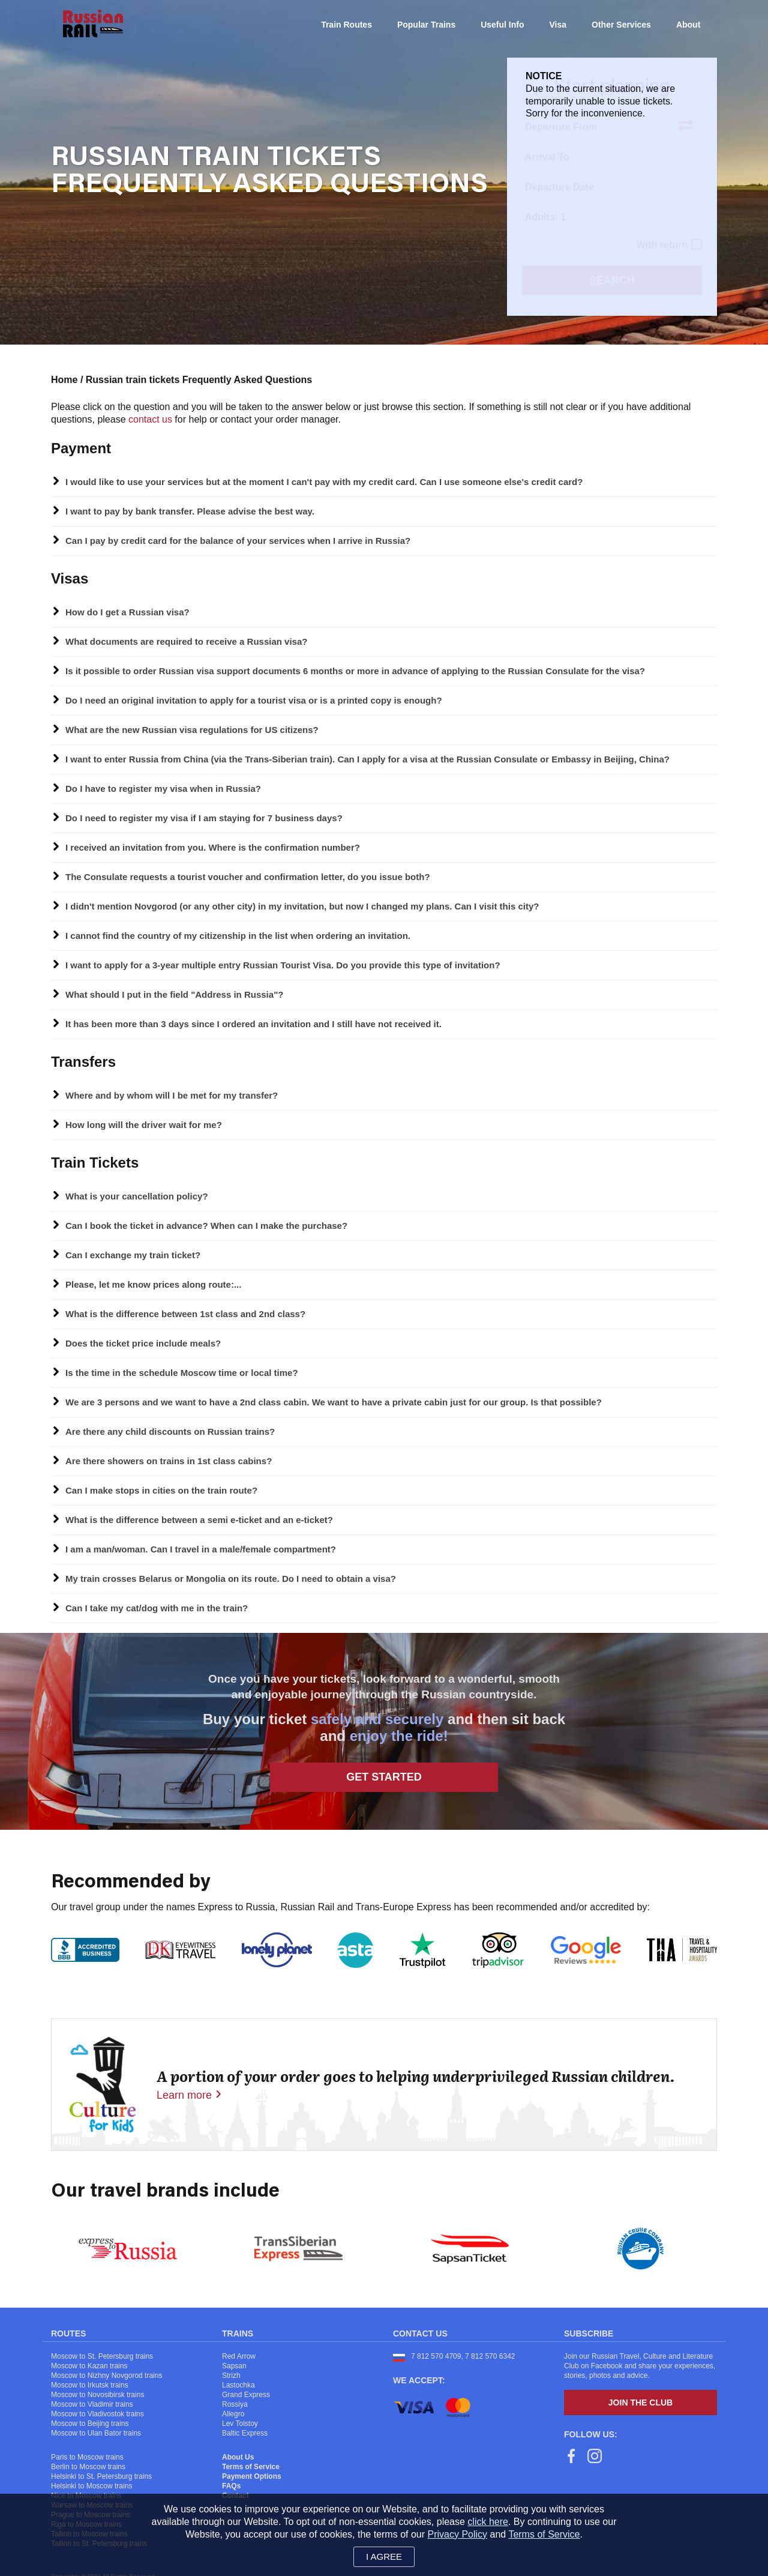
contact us (150, 419)
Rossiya (235, 2404)
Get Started (384, 1777)
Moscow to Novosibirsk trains (97, 2394)
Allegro (233, 2414)
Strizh (231, 2375)
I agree (384, 2556)
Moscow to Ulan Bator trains (96, 2433)
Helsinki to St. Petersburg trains (101, 2476)
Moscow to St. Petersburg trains (102, 2356)
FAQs (231, 2486)
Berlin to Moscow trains (88, 2467)
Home (64, 380)
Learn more (184, 2095)
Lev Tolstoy (240, 2423)
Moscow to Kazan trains (89, 2366)
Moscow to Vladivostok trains (97, 2414)
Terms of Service (251, 2467)
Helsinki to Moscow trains (91, 2486)
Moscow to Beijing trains (89, 2423)
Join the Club (640, 2402)
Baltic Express (245, 2433)
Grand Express (246, 2394)
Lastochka (238, 2385)
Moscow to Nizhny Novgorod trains (106, 2375)
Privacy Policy (458, 2534)
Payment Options (251, 2476)
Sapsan (234, 2366)
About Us (238, 2457)
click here (487, 2522)
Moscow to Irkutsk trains (89, 2385)
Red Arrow (239, 2356)
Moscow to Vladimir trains (92, 2404)
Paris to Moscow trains (87, 2457)
